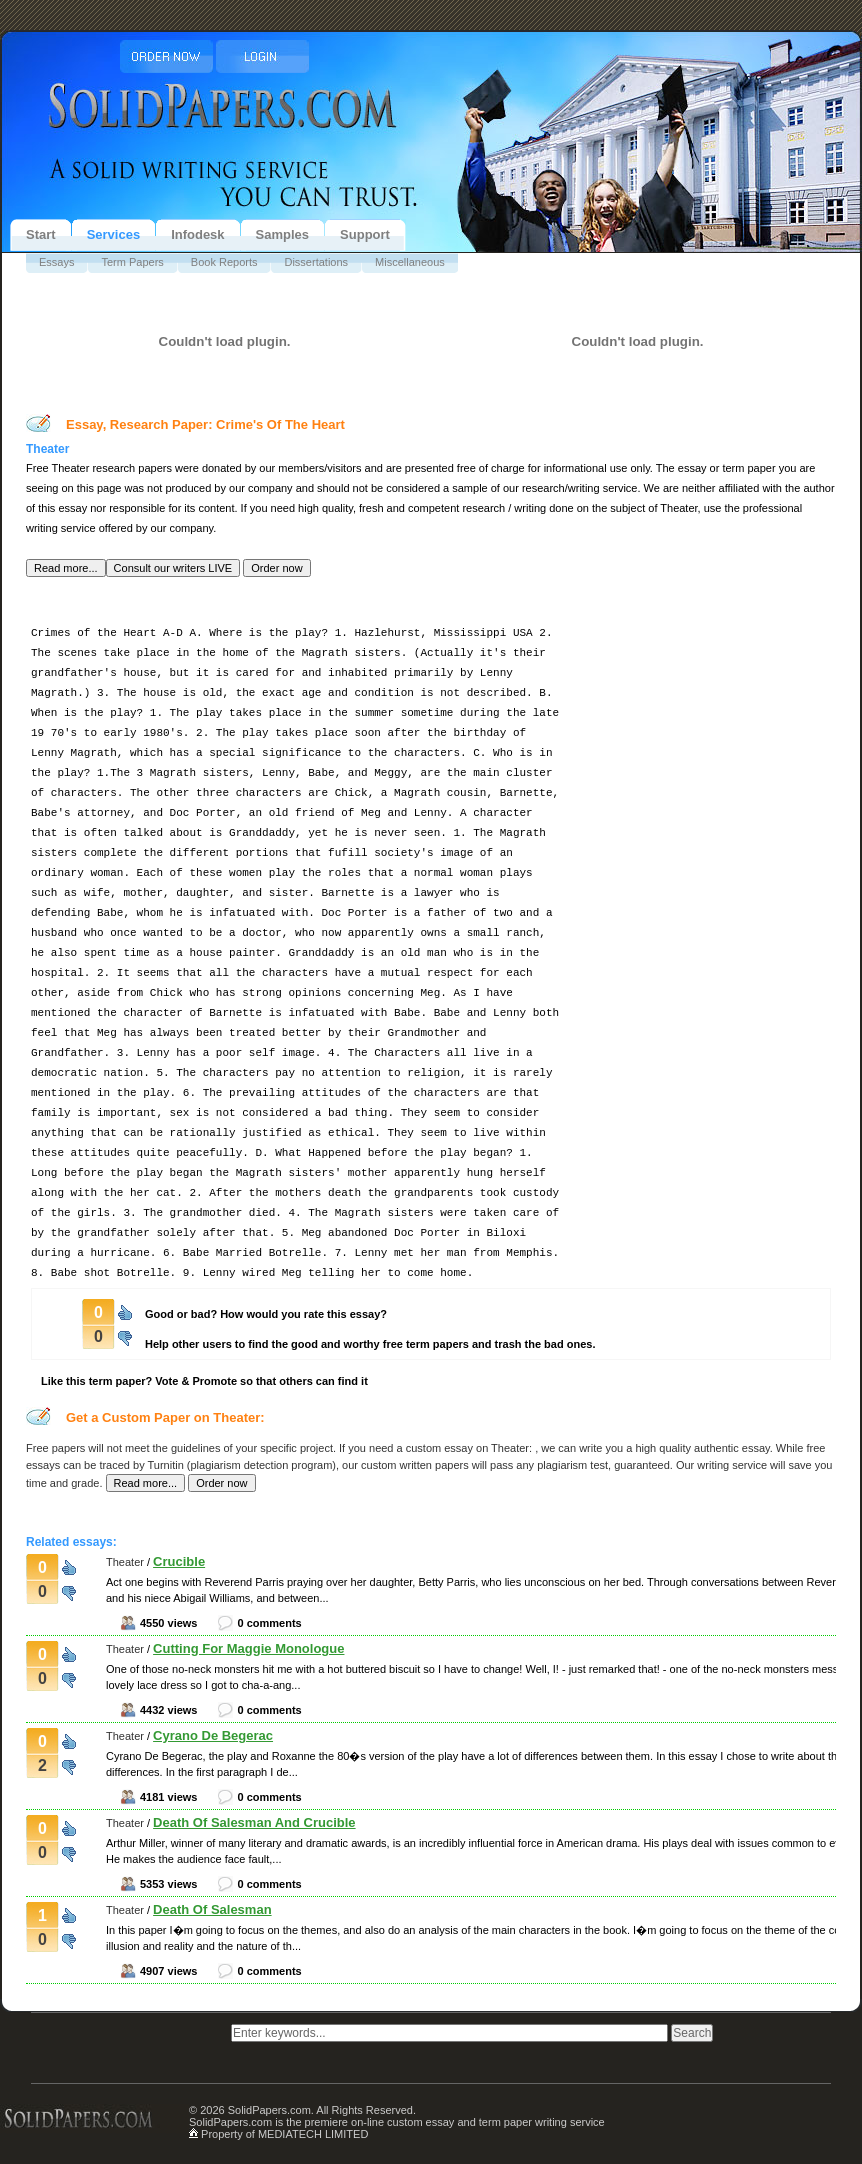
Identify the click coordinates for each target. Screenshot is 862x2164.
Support (365, 234)
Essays (56, 262)
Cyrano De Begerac (213, 1735)
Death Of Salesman (212, 1909)
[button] (66, 568)
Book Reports (224, 262)
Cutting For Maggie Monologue (248, 1648)
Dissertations (316, 262)
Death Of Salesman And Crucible (254, 1822)
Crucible (179, 1561)
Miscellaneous (410, 262)
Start (41, 234)
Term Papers (132, 262)
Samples (282, 234)
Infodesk (197, 234)
